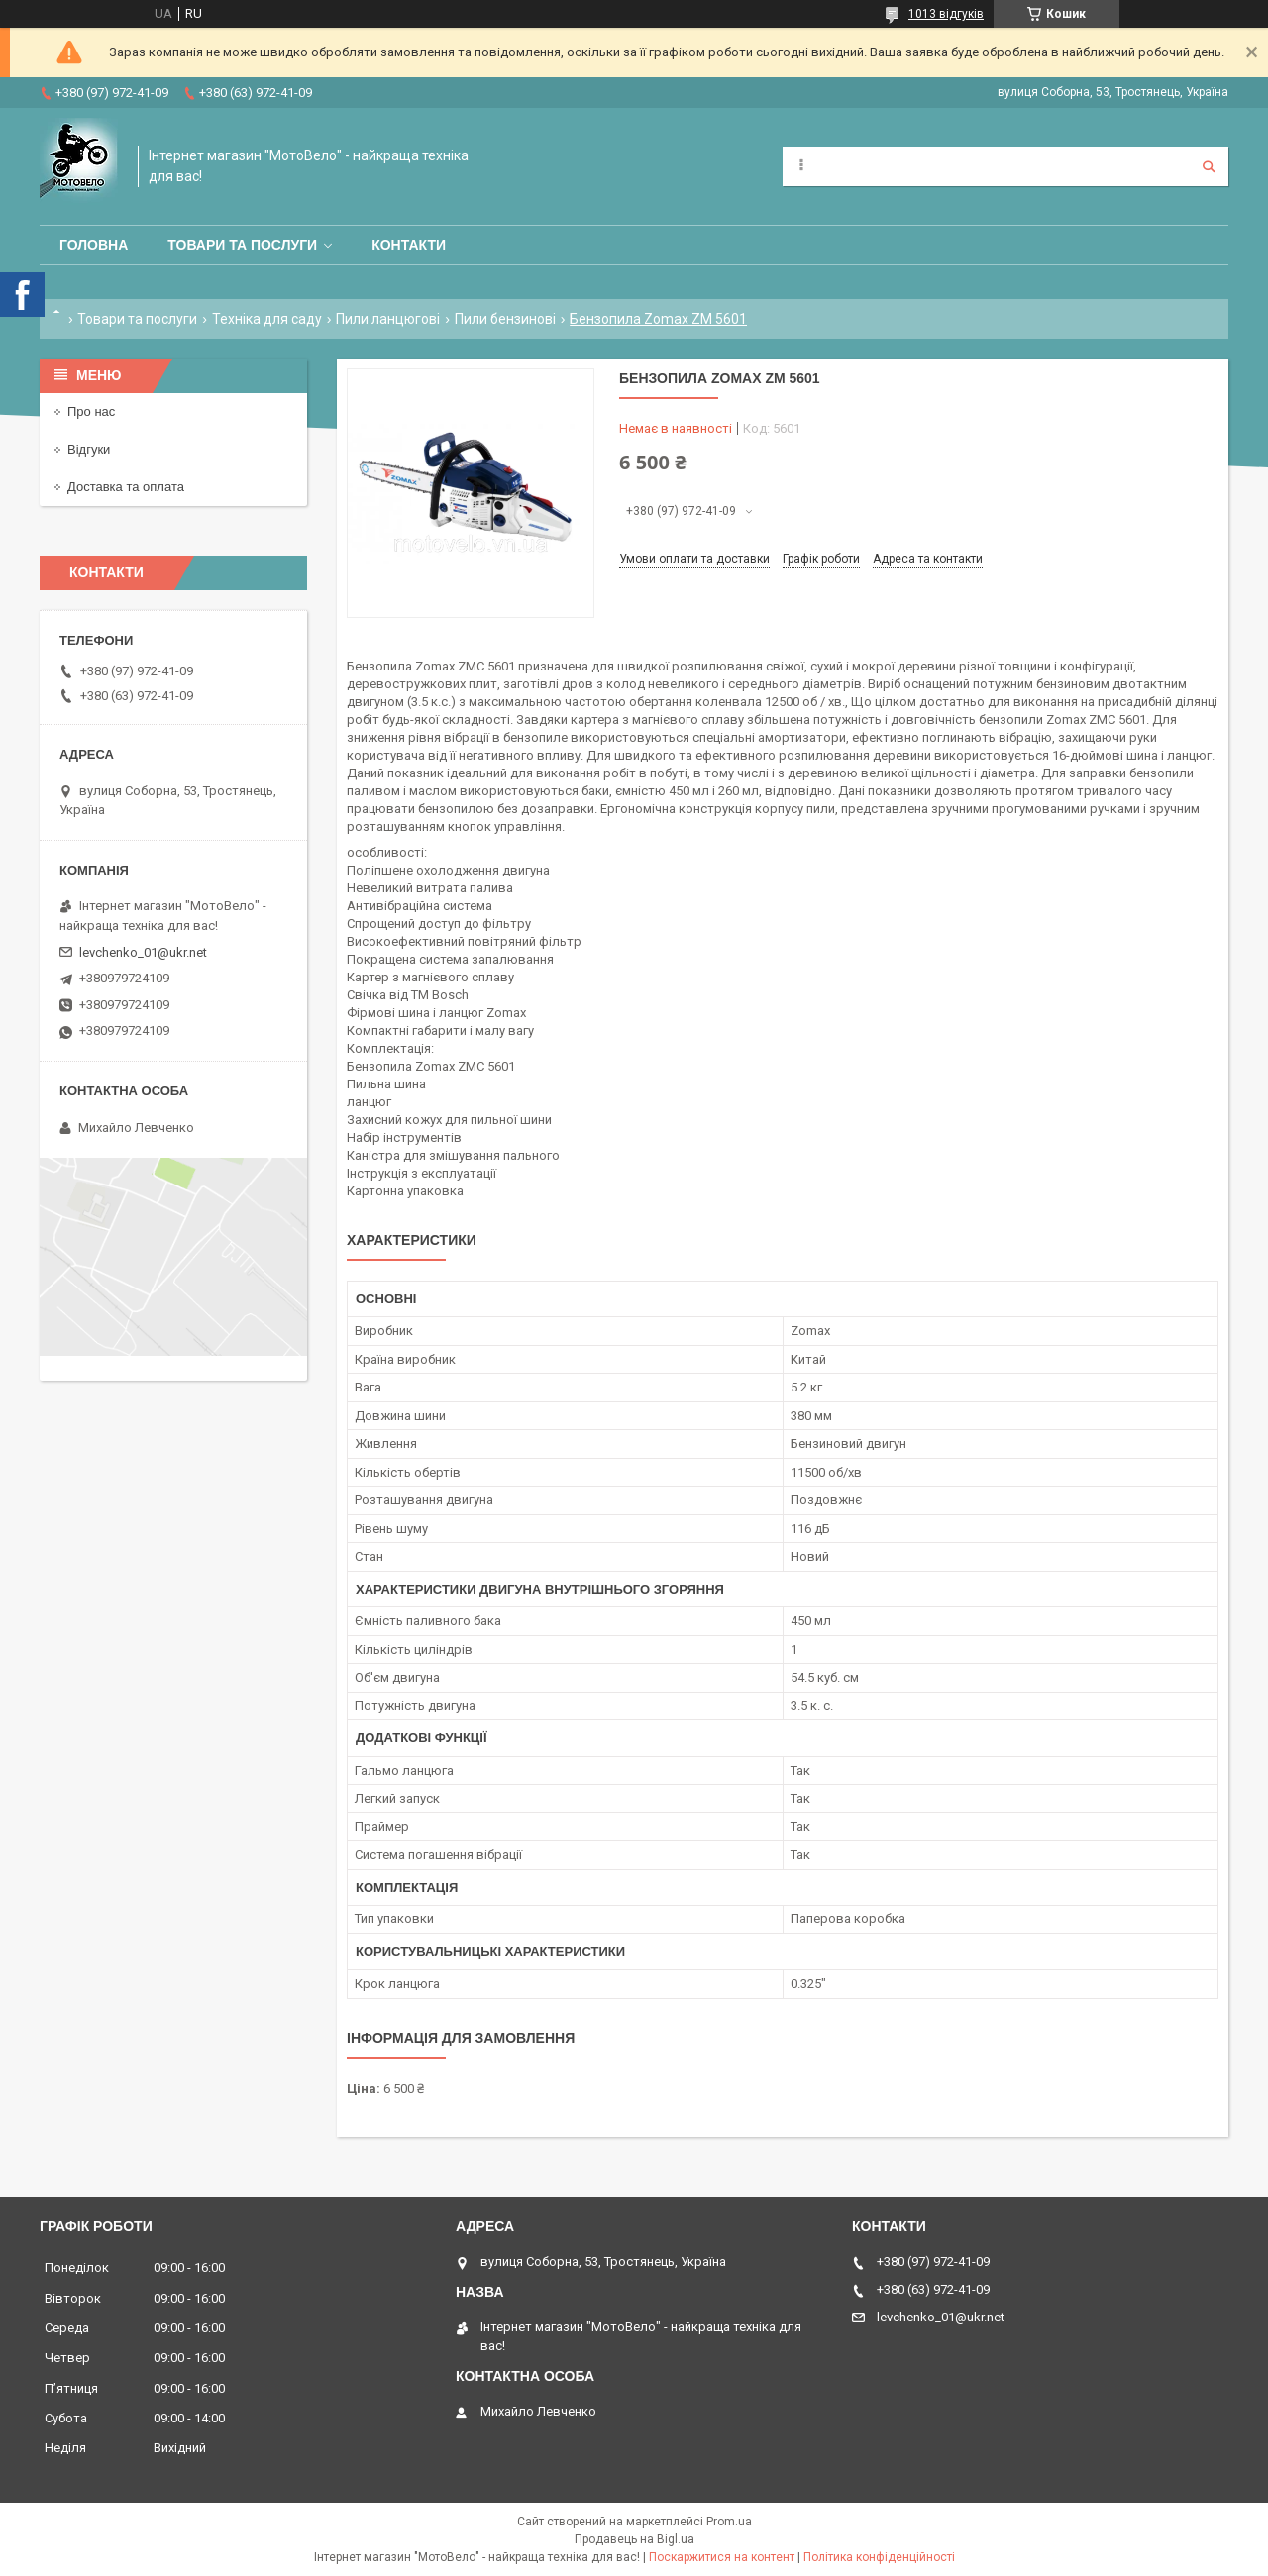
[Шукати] (1208, 166)
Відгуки (88, 449)
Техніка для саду (267, 319)
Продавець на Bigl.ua (634, 2539)
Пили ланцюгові (388, 319)
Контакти (408, 245)
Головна (93, 245)
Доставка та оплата (125, 486)
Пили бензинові (505, 319)
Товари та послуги (242, 245)
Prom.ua (729, 2521)
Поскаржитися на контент (721, 2557)
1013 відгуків (946, 14)
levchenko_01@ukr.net (143, 952)
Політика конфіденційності (879, 2557)
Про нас (91, 411)
